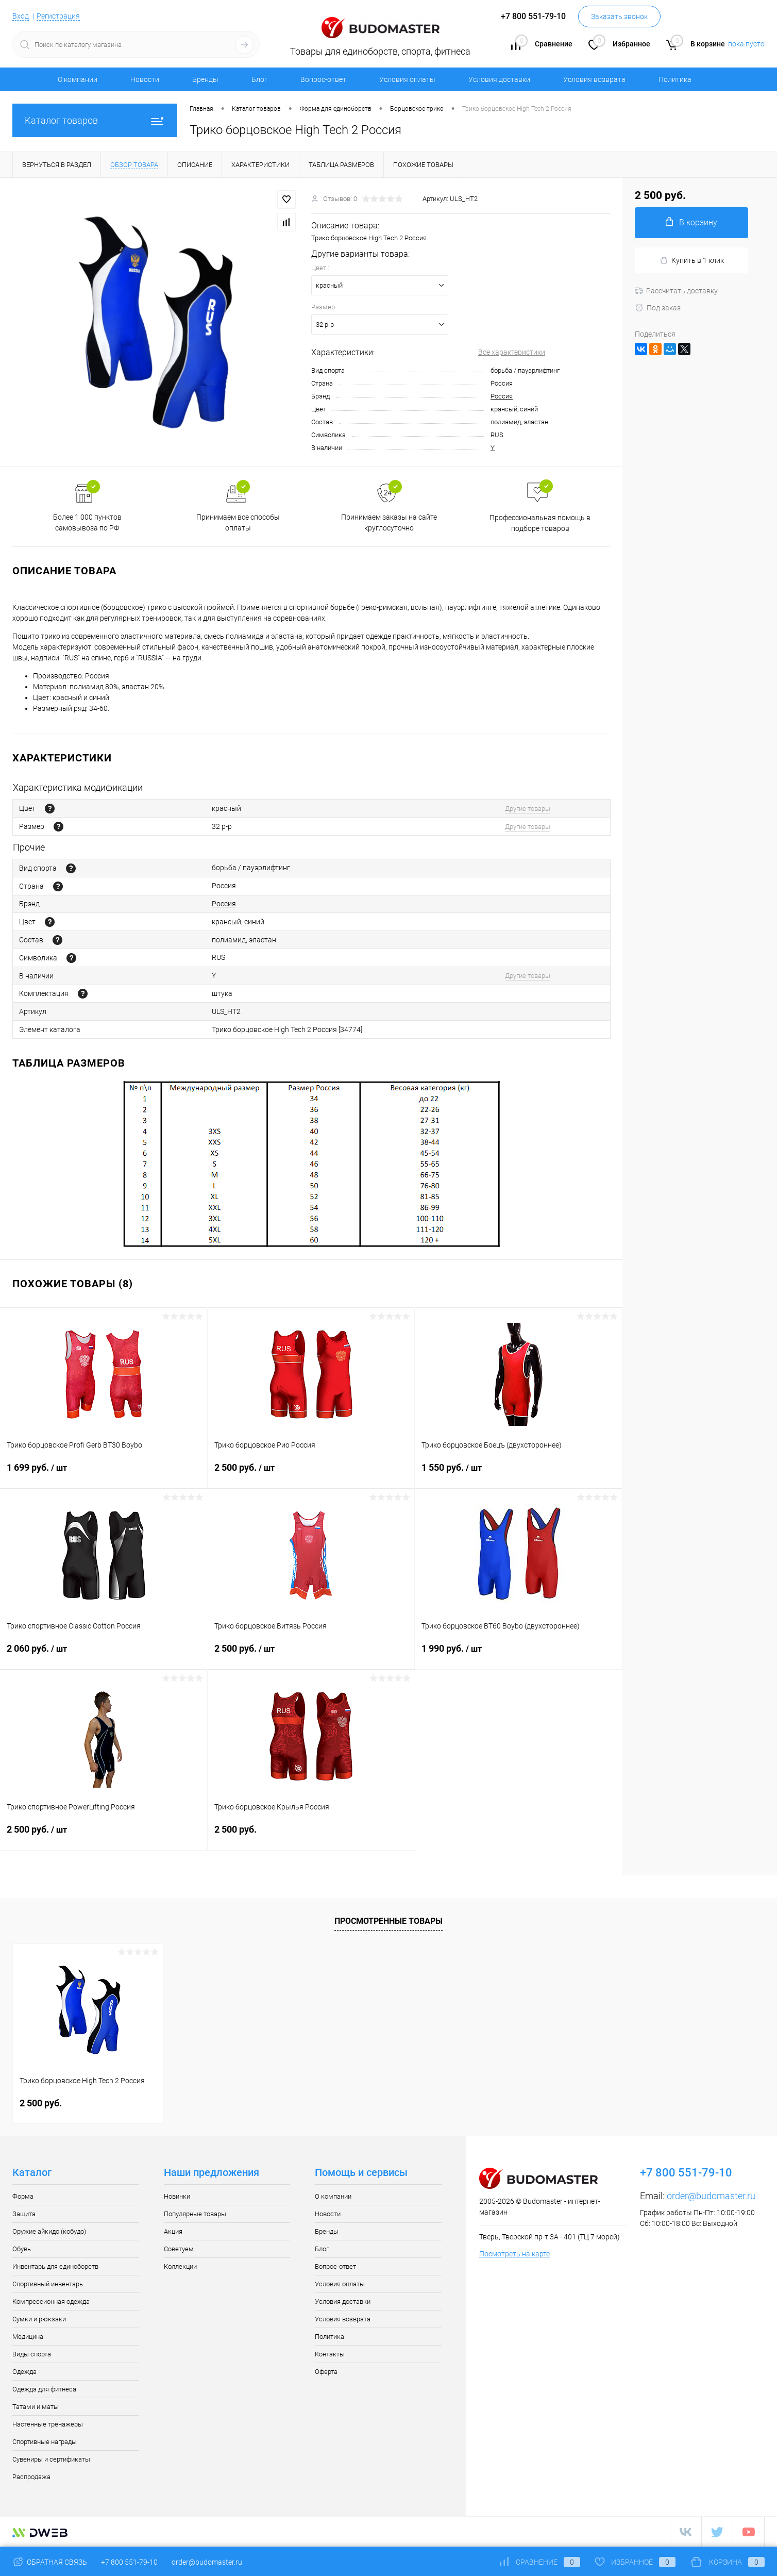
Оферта (326, 2371)
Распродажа (31, 2477)
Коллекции (180, 2266)
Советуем (179, 2249)
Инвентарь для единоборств (55, 2266)
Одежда (24, 2371)
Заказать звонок (619, 16)
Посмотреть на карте (514, 2254)
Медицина (27, 2336)
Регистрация (58, 16)
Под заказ (658, 308)
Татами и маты (35, 2407)
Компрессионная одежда (51, 2301)
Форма (22, 2196)
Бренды (205, 79)
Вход (20, 16)
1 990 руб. (518, 1655)
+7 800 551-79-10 (129, 2562)
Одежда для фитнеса (44, 2389)
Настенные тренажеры (47, 2424)
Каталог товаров (95, 120)
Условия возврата (594, 79)
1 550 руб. (518, 1474)
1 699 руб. (103, 1474)
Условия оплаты (407, 79)
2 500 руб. (311, 1474)
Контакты (330, 2354)
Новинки (177, 2196)
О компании (77, 79)
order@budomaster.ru (711, 2195)
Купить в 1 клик (692, 260)
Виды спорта (31, 2354)
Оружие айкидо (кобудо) (49, 2231)
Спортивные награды (44, 2442)
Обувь (21, 2249)
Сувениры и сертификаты (51, 2459)
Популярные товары (195, 2214)
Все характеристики (511, 352)
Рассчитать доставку (676, 291)
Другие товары (527, 808)
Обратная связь (49, 2562)
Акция (173, 2231)
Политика (674, 79)
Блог (259, 79)
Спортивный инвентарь (47, 2284)
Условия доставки (499, 79)
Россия (502, 396)
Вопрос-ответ (323, 79)
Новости (144, 79)
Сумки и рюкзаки (39, 2319)
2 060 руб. (104, 1655)
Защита (24, 2214)
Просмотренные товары (388, 1921)
